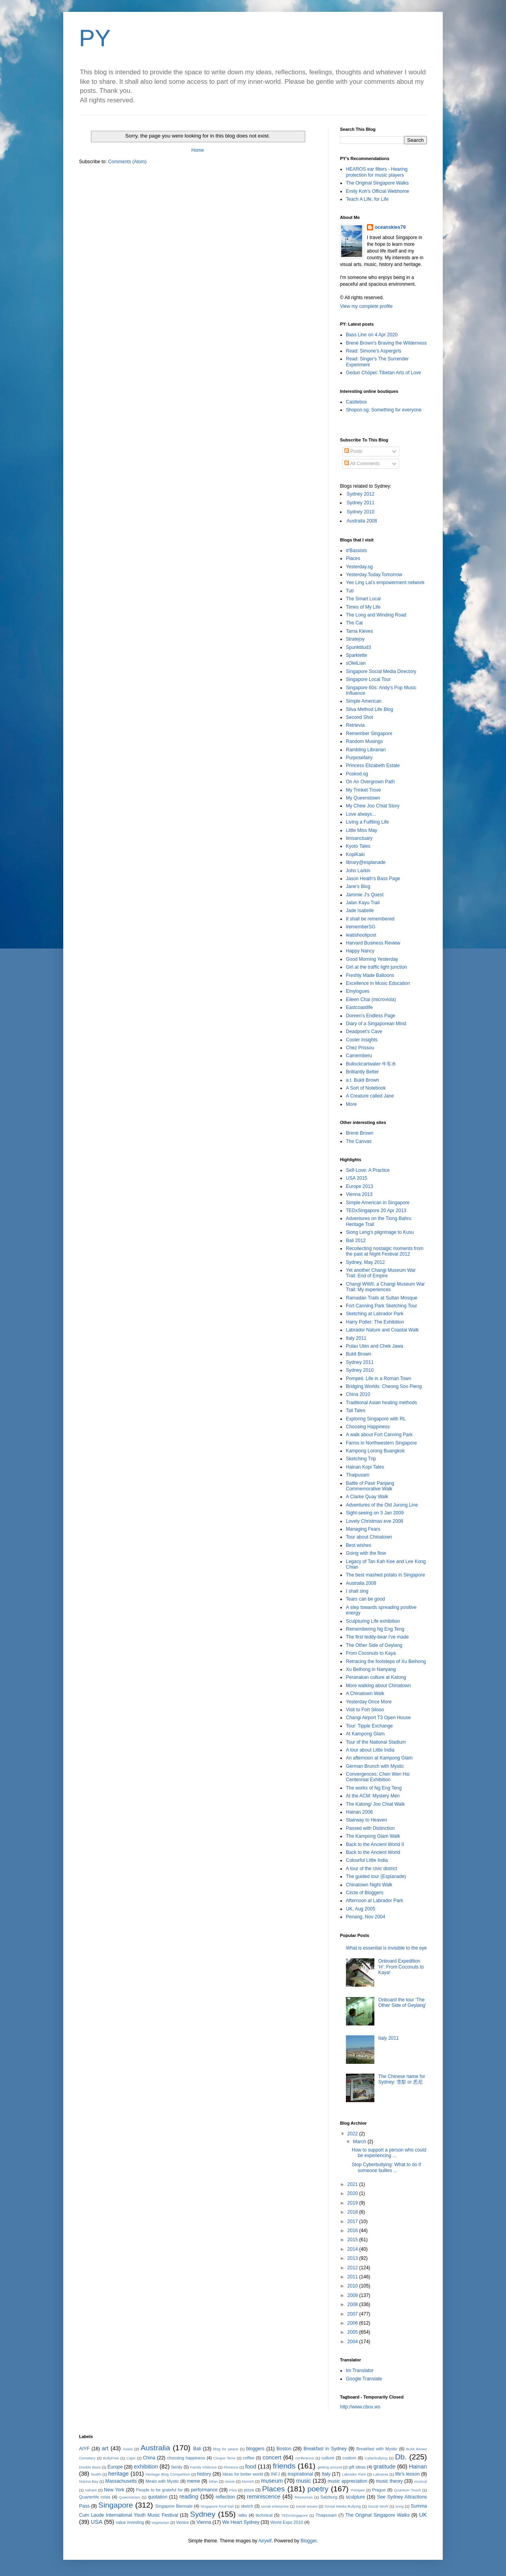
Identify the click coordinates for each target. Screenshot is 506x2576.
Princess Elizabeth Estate (373, 765)
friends (284, 2466)
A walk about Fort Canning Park (379, 1434)
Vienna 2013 (359, 1194)
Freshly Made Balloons (370, 975)
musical (420, 2481)
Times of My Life (363, 607)
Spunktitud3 (358, 647)
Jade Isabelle (360, 910)
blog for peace (225, 2449)
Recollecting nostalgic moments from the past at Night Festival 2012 (384, 1251)
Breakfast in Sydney (325, 2449)
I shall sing (357, 1591)
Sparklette (356, 655)
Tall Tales (355, 1410)
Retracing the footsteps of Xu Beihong (386, 1661)
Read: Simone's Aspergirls (373, 351)
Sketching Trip (361, 1458)
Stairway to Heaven (366, 1820)
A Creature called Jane (370, 1096)
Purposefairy (359, 757)
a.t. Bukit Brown (362, 1080)
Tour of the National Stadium (376, 1742)
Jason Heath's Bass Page (373, 878)
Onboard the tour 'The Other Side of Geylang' (402, 2002)
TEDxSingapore (294, 2515)
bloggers (255, 2449)
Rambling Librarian (366, 749)
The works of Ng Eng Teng (374, 1788)
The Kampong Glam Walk (373, 1836)
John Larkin (358, 870)
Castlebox (356, 402)
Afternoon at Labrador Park (374, 1900)
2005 (353, 2332)
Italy (326, 2474)
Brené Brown (359, 1133)
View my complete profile (366, 306)
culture (327, 2457)
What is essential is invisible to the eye (386, 1948)
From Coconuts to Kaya (371, 1653)
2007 (353, 2314)
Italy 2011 (356, 1338)
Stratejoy (355, 639)
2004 (353, 2341)
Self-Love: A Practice (368, 1170)
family (176, 2467)
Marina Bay (88, 2481)
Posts (353, 451)
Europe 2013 (359, 1186)
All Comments (362, 463)
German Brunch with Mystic (375, 1766)
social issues (306, 2506)
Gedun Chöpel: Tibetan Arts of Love (383, 372)
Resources (304, 2497)
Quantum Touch (407, 2490)
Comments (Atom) (127, 161)
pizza (249, 2489)
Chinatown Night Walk (369, 1885)
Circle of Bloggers (364, 1892)
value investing (130, 2522)
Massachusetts (121, 2481)
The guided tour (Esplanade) (376, 1876)
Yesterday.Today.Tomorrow (374, 574)
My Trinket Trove (363, 790)
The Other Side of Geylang (374, 1645)
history (204, 2474)
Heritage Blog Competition (167, 2474)
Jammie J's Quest (364, 895)
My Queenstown (363, 798)
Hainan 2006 (359, 1812)
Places (353, 558)
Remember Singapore (369, 733)
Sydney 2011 (360, 502)
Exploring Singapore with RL (376, 1419)
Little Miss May (361, 830)
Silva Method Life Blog (369, 709)
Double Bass (89, 2467)
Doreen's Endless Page (370, 1015)
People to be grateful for (159, 2489)
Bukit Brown (358, 1354)
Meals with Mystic (162, 2481)
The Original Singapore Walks (377, 183)
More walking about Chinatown (378, 1685)
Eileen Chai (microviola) (371, 999)
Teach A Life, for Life (367, 199)
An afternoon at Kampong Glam (379, 1758)
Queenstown (129, 2497)
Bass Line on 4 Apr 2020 (372, 335)
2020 (353, 2193)
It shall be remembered (370, 919)
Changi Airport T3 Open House (378, 1717)
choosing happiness (186, 2457)
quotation (157, 2497)
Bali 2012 (356, 1240)
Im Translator (360, 2370)
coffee (248, 2457)
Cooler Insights (362, 1040)
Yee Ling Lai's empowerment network (385, 582)
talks (242, 2515)
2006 (353, 2323)
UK (423, 2515)
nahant (90, 2490)
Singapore (115, 2505)
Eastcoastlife (359, 1007)
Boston (283, 2449)
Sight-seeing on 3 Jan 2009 (375, 1513)
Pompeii (358, 2490)
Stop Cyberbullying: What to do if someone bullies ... (386, 2167)
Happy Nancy (360, 951)
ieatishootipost (361, 935)
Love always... (361, 814)
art (105, 2448)
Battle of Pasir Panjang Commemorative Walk (370, 1486)
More (351, 1104)
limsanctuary (359, 838)
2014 (353, 2249)
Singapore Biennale (174, 2506)
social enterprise (275, 2506)
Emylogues (357, 991)
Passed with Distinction (370, 1828)
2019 (353, 2203)
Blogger (308, 2541)
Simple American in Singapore (378, 1202)
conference (304, 2458)
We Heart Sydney (240, 2522)
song (399, 2506)
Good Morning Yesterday (372, 959)
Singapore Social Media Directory (381, 671)
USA (97, 2522)
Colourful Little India (367, 1860)
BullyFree (111, 2458)
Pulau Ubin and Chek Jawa (374, 1346)
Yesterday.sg (359, 567)
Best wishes (358, 1545)
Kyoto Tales (358, 846)
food (250, 2466)
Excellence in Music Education (378, 983)
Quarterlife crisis (94, 2497)
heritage (118, 2473)
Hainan (418, 2466)
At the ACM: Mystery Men (373, 1796)
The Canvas (359, 1141)
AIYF (84, 2449)
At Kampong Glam (365, 1734)
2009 (353, 2295)
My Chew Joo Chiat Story (372, 806)
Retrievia (355, 725)
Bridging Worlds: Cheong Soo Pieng (384, 1386)
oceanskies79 (390, 227)
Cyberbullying (375, 2458)
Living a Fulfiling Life (367, 822)
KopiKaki (355, 854)
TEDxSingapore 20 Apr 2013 (376, 1210)
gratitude (385, 2466)
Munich (248, 2481)
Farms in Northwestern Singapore (381, 1443)
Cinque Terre (224, 2458)
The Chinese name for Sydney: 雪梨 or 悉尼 (401, 2079)
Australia (155, 2448)
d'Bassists (356, 550)
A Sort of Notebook (366, 1088)
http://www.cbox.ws (360, 2407)
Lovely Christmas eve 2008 (374, 1521)
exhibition (146, 2466)
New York (114, 2490)
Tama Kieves (359, 631)
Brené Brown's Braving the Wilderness (386, 343)
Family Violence (203, 2467)
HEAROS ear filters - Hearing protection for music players (377, 171)
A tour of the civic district (371, 1868)
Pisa (233, 2490)
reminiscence (264, 2496)
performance (204, 2490)
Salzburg (329, 2497)
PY (95, 38)
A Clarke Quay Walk (367, 1496)
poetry (318, 2489)
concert (271, 2457)
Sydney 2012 (360, 494)
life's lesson (407, 2474)
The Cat (354, 623)
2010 (353, 2286)
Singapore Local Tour (368, 679)
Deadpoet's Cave (364, 1031)
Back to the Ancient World (373, 1852)
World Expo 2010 (286, 2522)
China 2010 (358, 1394)
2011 (353, 2277)
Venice (182, 2522)
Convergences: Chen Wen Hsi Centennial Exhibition (378, 1776)
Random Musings (364, 741)
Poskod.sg (357, 774)
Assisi (128, 2449)
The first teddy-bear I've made (377, 1637)
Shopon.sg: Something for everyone (383, 410)
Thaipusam (357, 1475)
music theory (389, 2481)
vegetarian (160, 2522)
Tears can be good (365, 1599)
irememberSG (361, 927)
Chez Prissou (360, 1047)
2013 (353, 2258)
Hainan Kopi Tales (365, 1467)
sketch (247, 2506)
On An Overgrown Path (370, 781)
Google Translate (364, 2379)
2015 (353, 2239)
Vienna (203, 2522)
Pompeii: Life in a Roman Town (378, 1378)
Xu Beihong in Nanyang (371, 1669)
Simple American (363, 701)
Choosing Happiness (368, 1426)
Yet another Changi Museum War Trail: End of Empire (381, 1273)
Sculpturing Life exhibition (373, 1621)
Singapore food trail (217, 2506)
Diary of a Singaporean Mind (376, 1023)
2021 (353, 2184)
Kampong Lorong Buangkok (375, 1451)
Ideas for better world (243, 2474)
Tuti (350, 591)
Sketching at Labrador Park (374, 1313)
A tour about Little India (370, 1750)
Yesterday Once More (369, 1702)
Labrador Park (354, 2474)
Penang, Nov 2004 (365, 1917)
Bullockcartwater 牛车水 (371, 1064)
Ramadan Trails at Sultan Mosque (381, 1298)
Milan (213, 2481)
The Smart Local (363, 599)
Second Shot (359, 717)
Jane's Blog (358, 886)
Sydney (202, 2514)
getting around (329, 2467)
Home (197, 150)
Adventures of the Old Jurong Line (382, 1505)
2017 (353, 2221)
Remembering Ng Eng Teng (375, 1629)
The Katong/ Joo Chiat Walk (375, 1804)
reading (188, 2496)
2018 (353, 2212)
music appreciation (347, 2481)
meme (193, 2481)
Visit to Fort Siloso (365, 1709)
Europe (115, 2467)
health (96, 2474)
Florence (231, 2467)
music (303, 2481)
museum (272, 2481)
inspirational (300, 2474)
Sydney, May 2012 (365, 1262)
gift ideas (357, 2467)
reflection (225, 2497)
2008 (353, 2304)
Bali (197, 2449)
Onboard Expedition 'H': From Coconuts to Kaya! (401, 1966)
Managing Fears (363, 1529)
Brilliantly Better (362, 1072)
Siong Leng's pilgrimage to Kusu (380, 1232)
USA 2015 (356, 1178)
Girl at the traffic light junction (376, 967)
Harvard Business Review (373, 943)
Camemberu (359, 1055)
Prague (379, 2489)
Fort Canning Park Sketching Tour (381, 1306)
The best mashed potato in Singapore (385, 1575)
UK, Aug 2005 (360, 1909)
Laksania (380, 2474)
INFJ (275, 2474)
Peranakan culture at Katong (376, 1677)
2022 (353, 2134)
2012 (353, 2268)
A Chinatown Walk (365, 1693)
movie (230, 2481)
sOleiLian (356, 663)
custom (349, 2457)
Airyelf (265, 2541)
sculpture (355, 2497)
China (149, 2458)
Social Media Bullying (343, 2506)
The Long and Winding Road (376, 615)
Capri (131, 2458)
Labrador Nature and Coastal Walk (382, 1330)
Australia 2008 (362, 521)
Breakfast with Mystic (376, 2448)
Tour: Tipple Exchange (369, 1726)
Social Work (378, 2506)
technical (264, 2515)
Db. (401, 2457)
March (360, 2141)
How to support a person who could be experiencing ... (389, 2152)
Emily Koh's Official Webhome (377, 191)
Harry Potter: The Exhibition (375, 1322)
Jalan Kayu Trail (363, 902)
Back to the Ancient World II (375, 1844)
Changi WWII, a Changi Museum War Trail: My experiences (385, 1286)
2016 (353, 2230)
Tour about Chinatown (369, 1537)
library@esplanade (365, 862)
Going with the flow (366, 1553)
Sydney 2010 (360, 512)
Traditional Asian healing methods (381, 1402)
